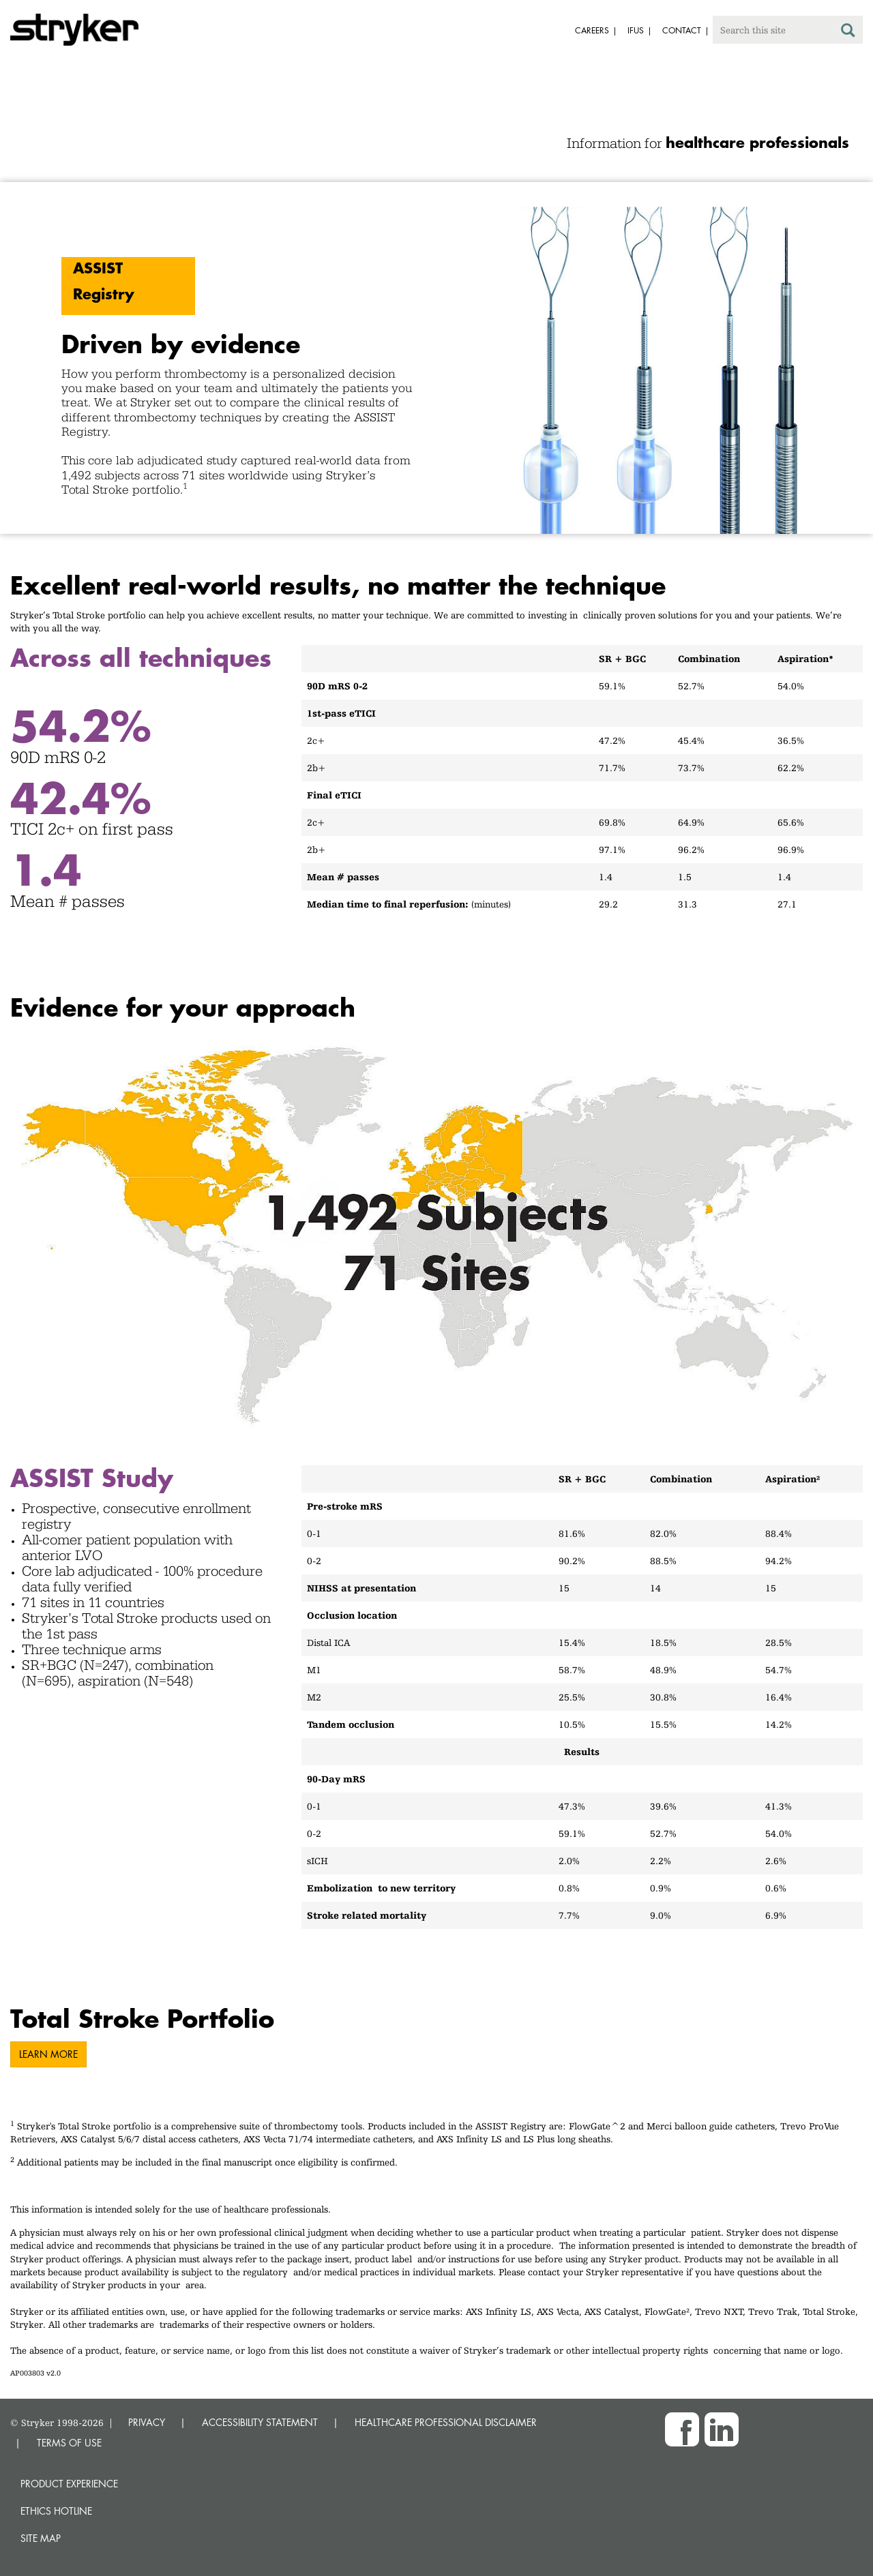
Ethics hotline (56, 2510)
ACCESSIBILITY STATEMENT (260, 2422)
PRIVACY (146, 2422)
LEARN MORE (48, 2054)
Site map (40, 2538)
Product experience (69, 2483)
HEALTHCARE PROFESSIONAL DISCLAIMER (446, 2422)
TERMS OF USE (69, 2442)
